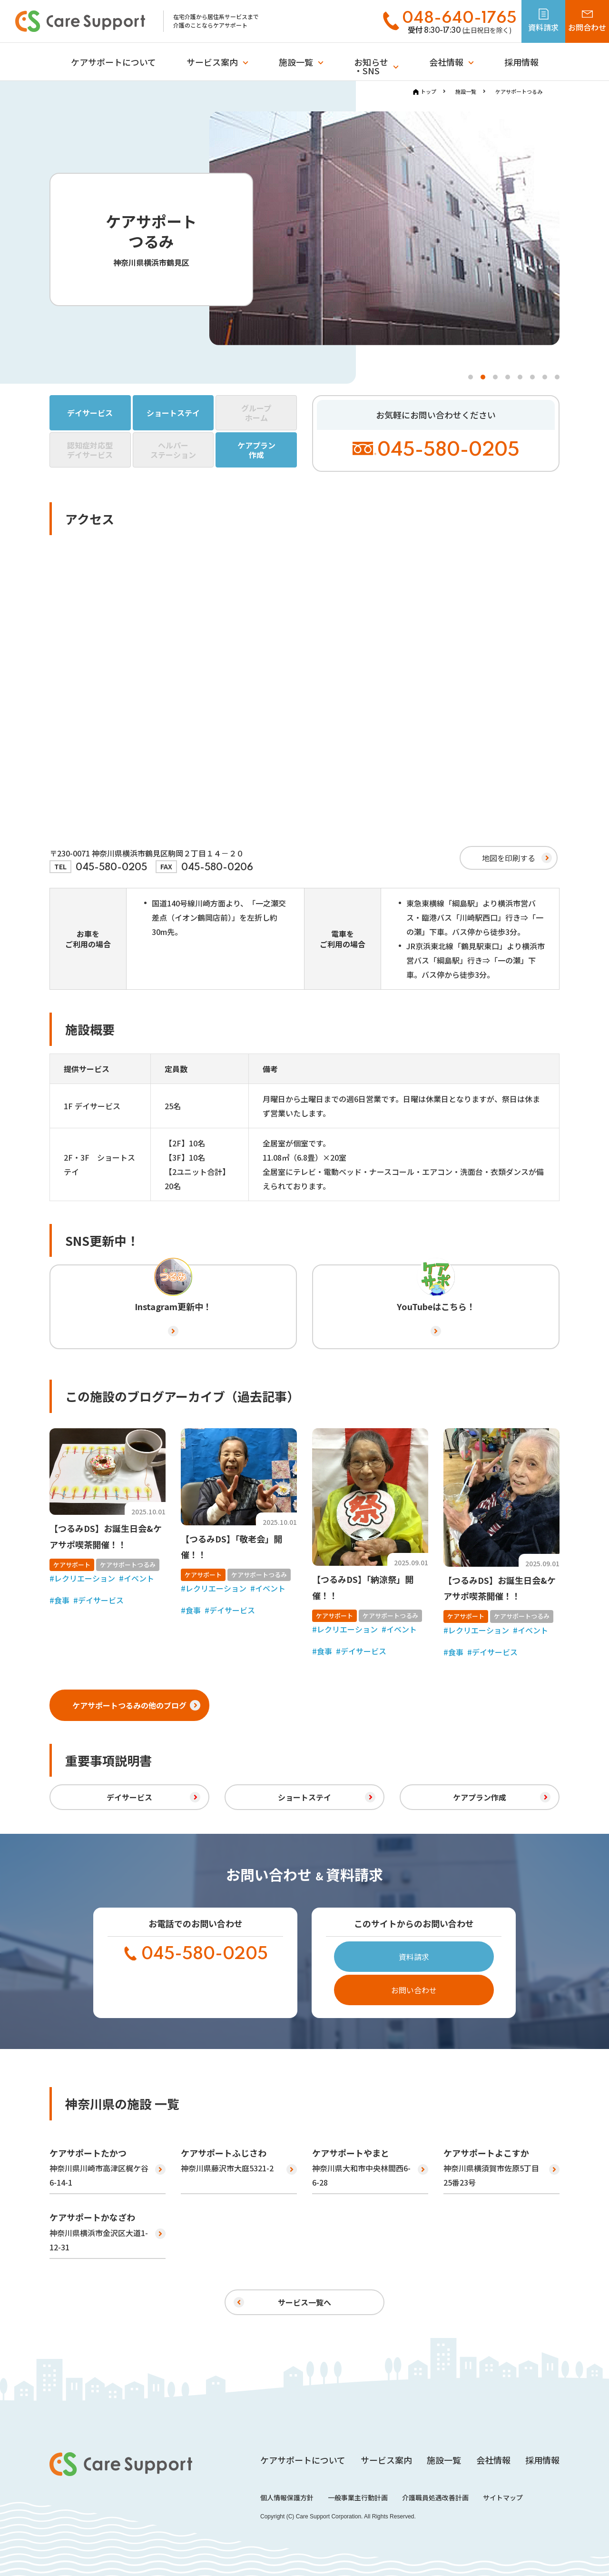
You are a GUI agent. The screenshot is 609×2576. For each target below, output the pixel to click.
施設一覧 (296, 62)
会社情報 (446, 62)
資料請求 (414, 1956)
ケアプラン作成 (479, 1797)
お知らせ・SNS (371, 66)
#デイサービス (98, 1600)
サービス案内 (212, 62)
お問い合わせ (414, 1990)
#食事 (59, 1600)
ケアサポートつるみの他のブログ (137, 1705)
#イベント (136, 1578)
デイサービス (129, 1797)
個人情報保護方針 (287, 2497)
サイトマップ (503, 2497)
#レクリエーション (82, 1578)
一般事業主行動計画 (358, 2497)
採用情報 (521, 62)
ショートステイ (304, 1797)
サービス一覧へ (304, 2302)
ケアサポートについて (113, 62)
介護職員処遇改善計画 (435, 2497)
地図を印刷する (508, 858)
